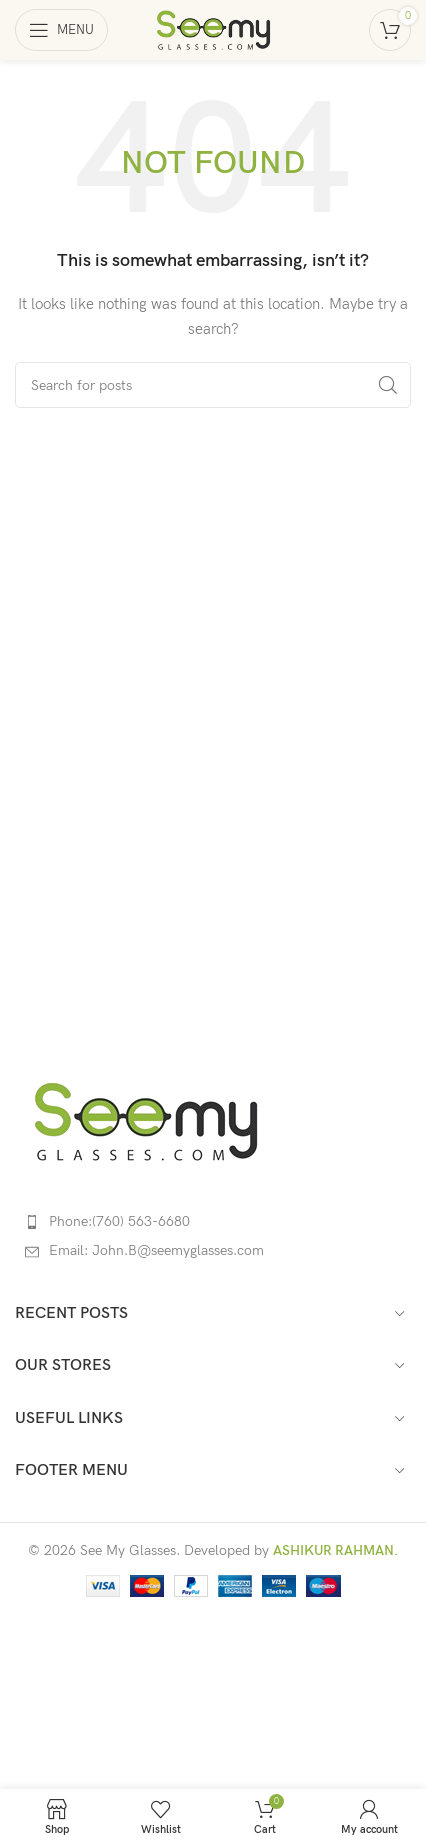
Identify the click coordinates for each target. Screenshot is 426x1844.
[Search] (213, 385)
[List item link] (213, 1222)
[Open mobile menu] (61, 30)
